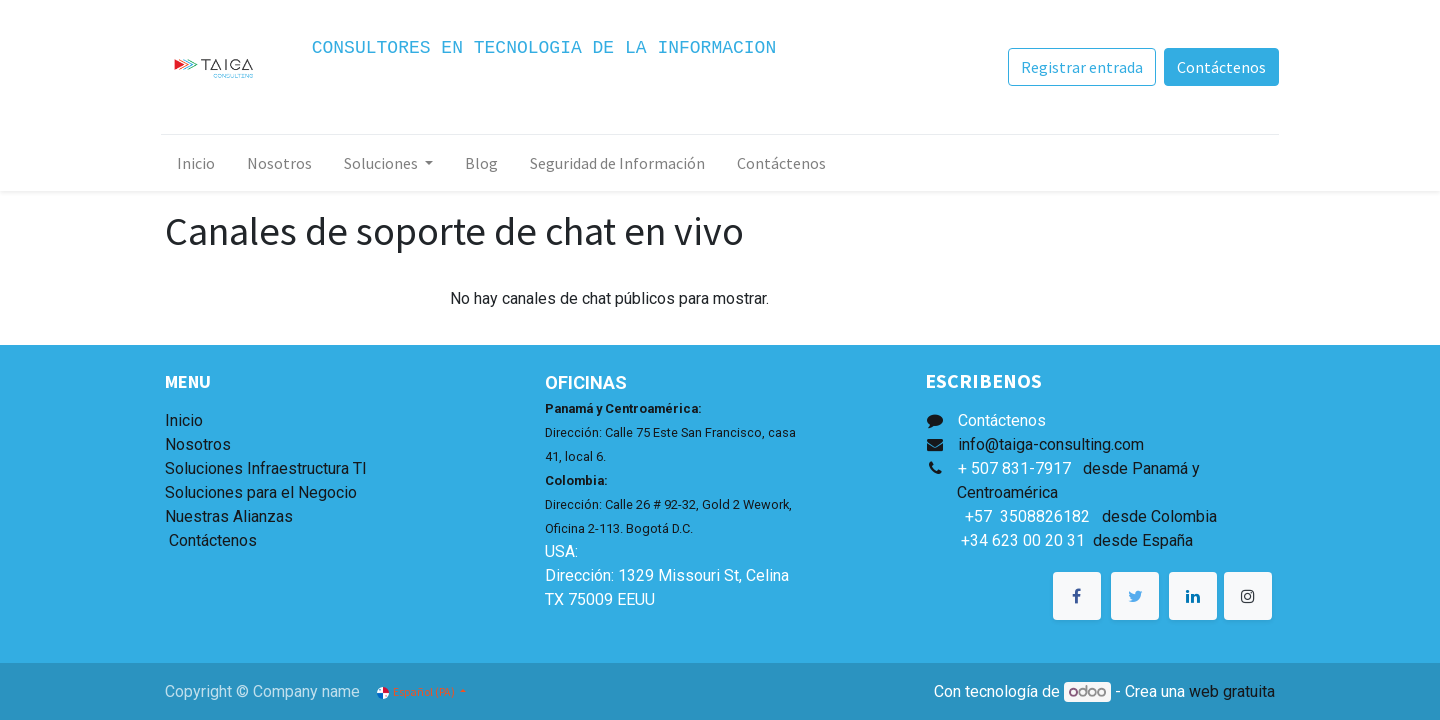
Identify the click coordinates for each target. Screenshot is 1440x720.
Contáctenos (1217, 67)
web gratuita (1232, 691)
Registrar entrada (1078, 67)
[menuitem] (200, 163)
